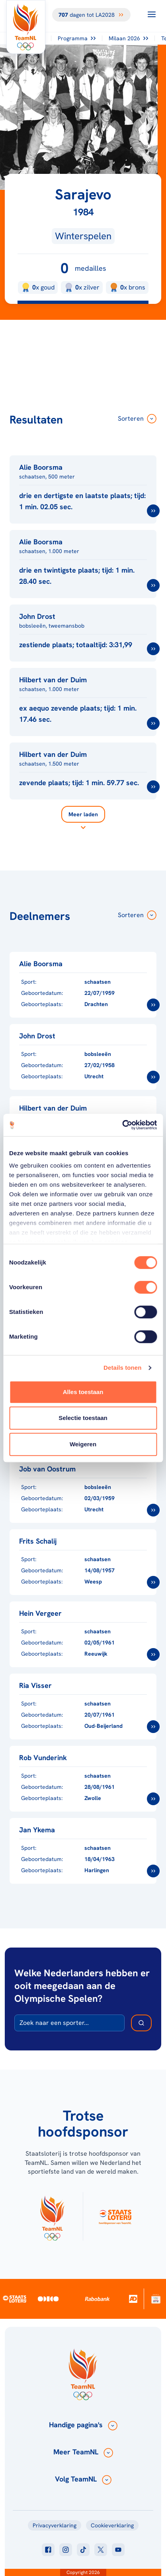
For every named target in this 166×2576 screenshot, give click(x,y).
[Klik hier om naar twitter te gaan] (100, 2549)
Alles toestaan (83, 1391)
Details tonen (122, 1367)
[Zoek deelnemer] (141, 2023)
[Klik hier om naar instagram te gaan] (65, 2549)
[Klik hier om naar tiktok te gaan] (83, 2549)
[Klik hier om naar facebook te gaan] (48, 2549)
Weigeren (83, 1444)
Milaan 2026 (128, 38)
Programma (77, 38)
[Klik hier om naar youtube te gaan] (118, 2549)
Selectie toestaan (83, 1417)
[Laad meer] (83, 819)
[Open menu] (151, 14)
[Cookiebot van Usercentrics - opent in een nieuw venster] (122, 1125)
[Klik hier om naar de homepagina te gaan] (26, 27)
